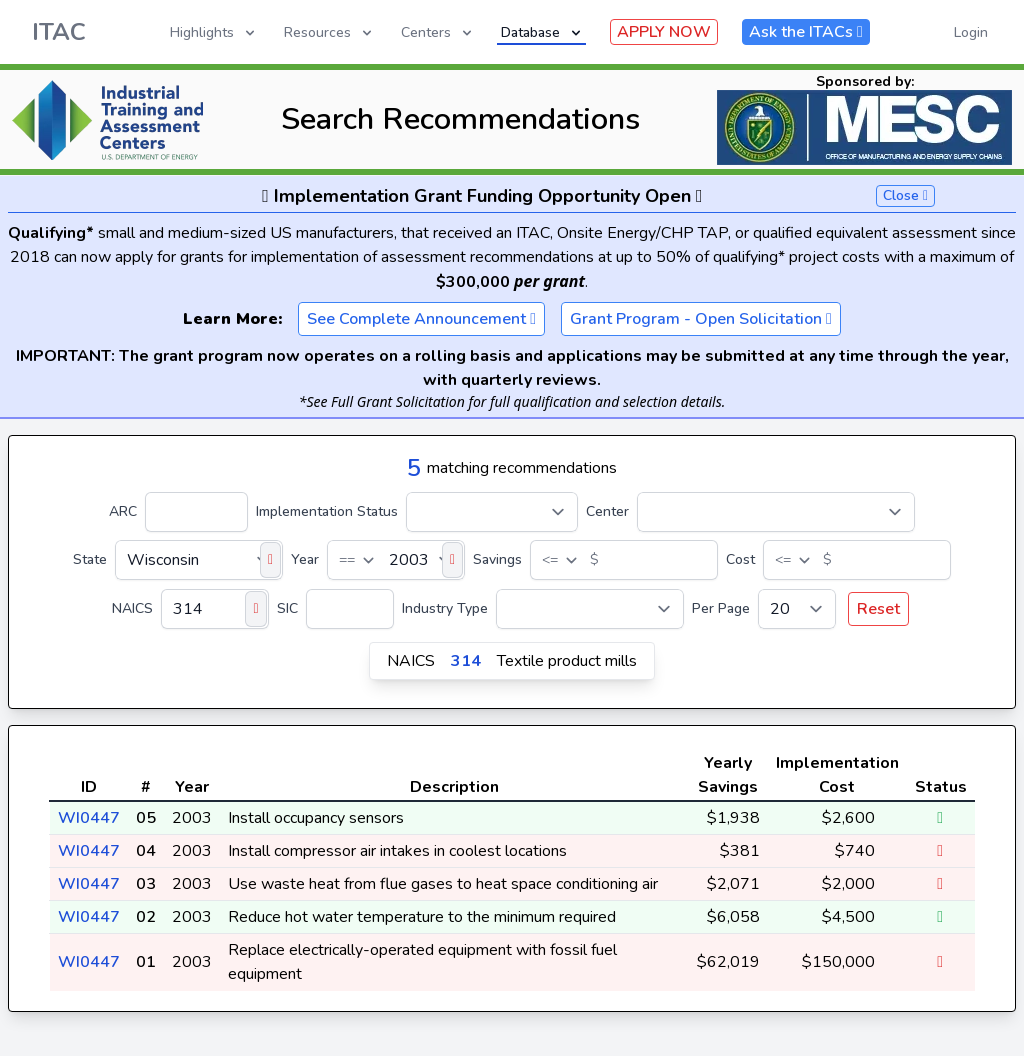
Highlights (214, 32)
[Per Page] (797, 609)
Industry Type (445, 608)
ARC (123, 511)
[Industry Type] (590, 609)
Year (305, 559)
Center (607, 511)
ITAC (59, 32)
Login (971, 32)
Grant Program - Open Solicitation (701, 319)
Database (542, 32)
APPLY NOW (664, 32)
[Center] (776, 512)
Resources (329, 32)
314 (466, 661)
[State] (199, 560)
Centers (438, 32)
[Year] (396, 560)
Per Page (721, 608)
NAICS (132, 608)
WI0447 (89, 818)
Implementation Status (327, 511)
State (90, 559)
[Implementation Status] (492, 512)
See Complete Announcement (421, 319)
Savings (497, 559)
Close (905, 195)
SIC (287, 608)
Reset (878, 609)
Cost (740, 559)
